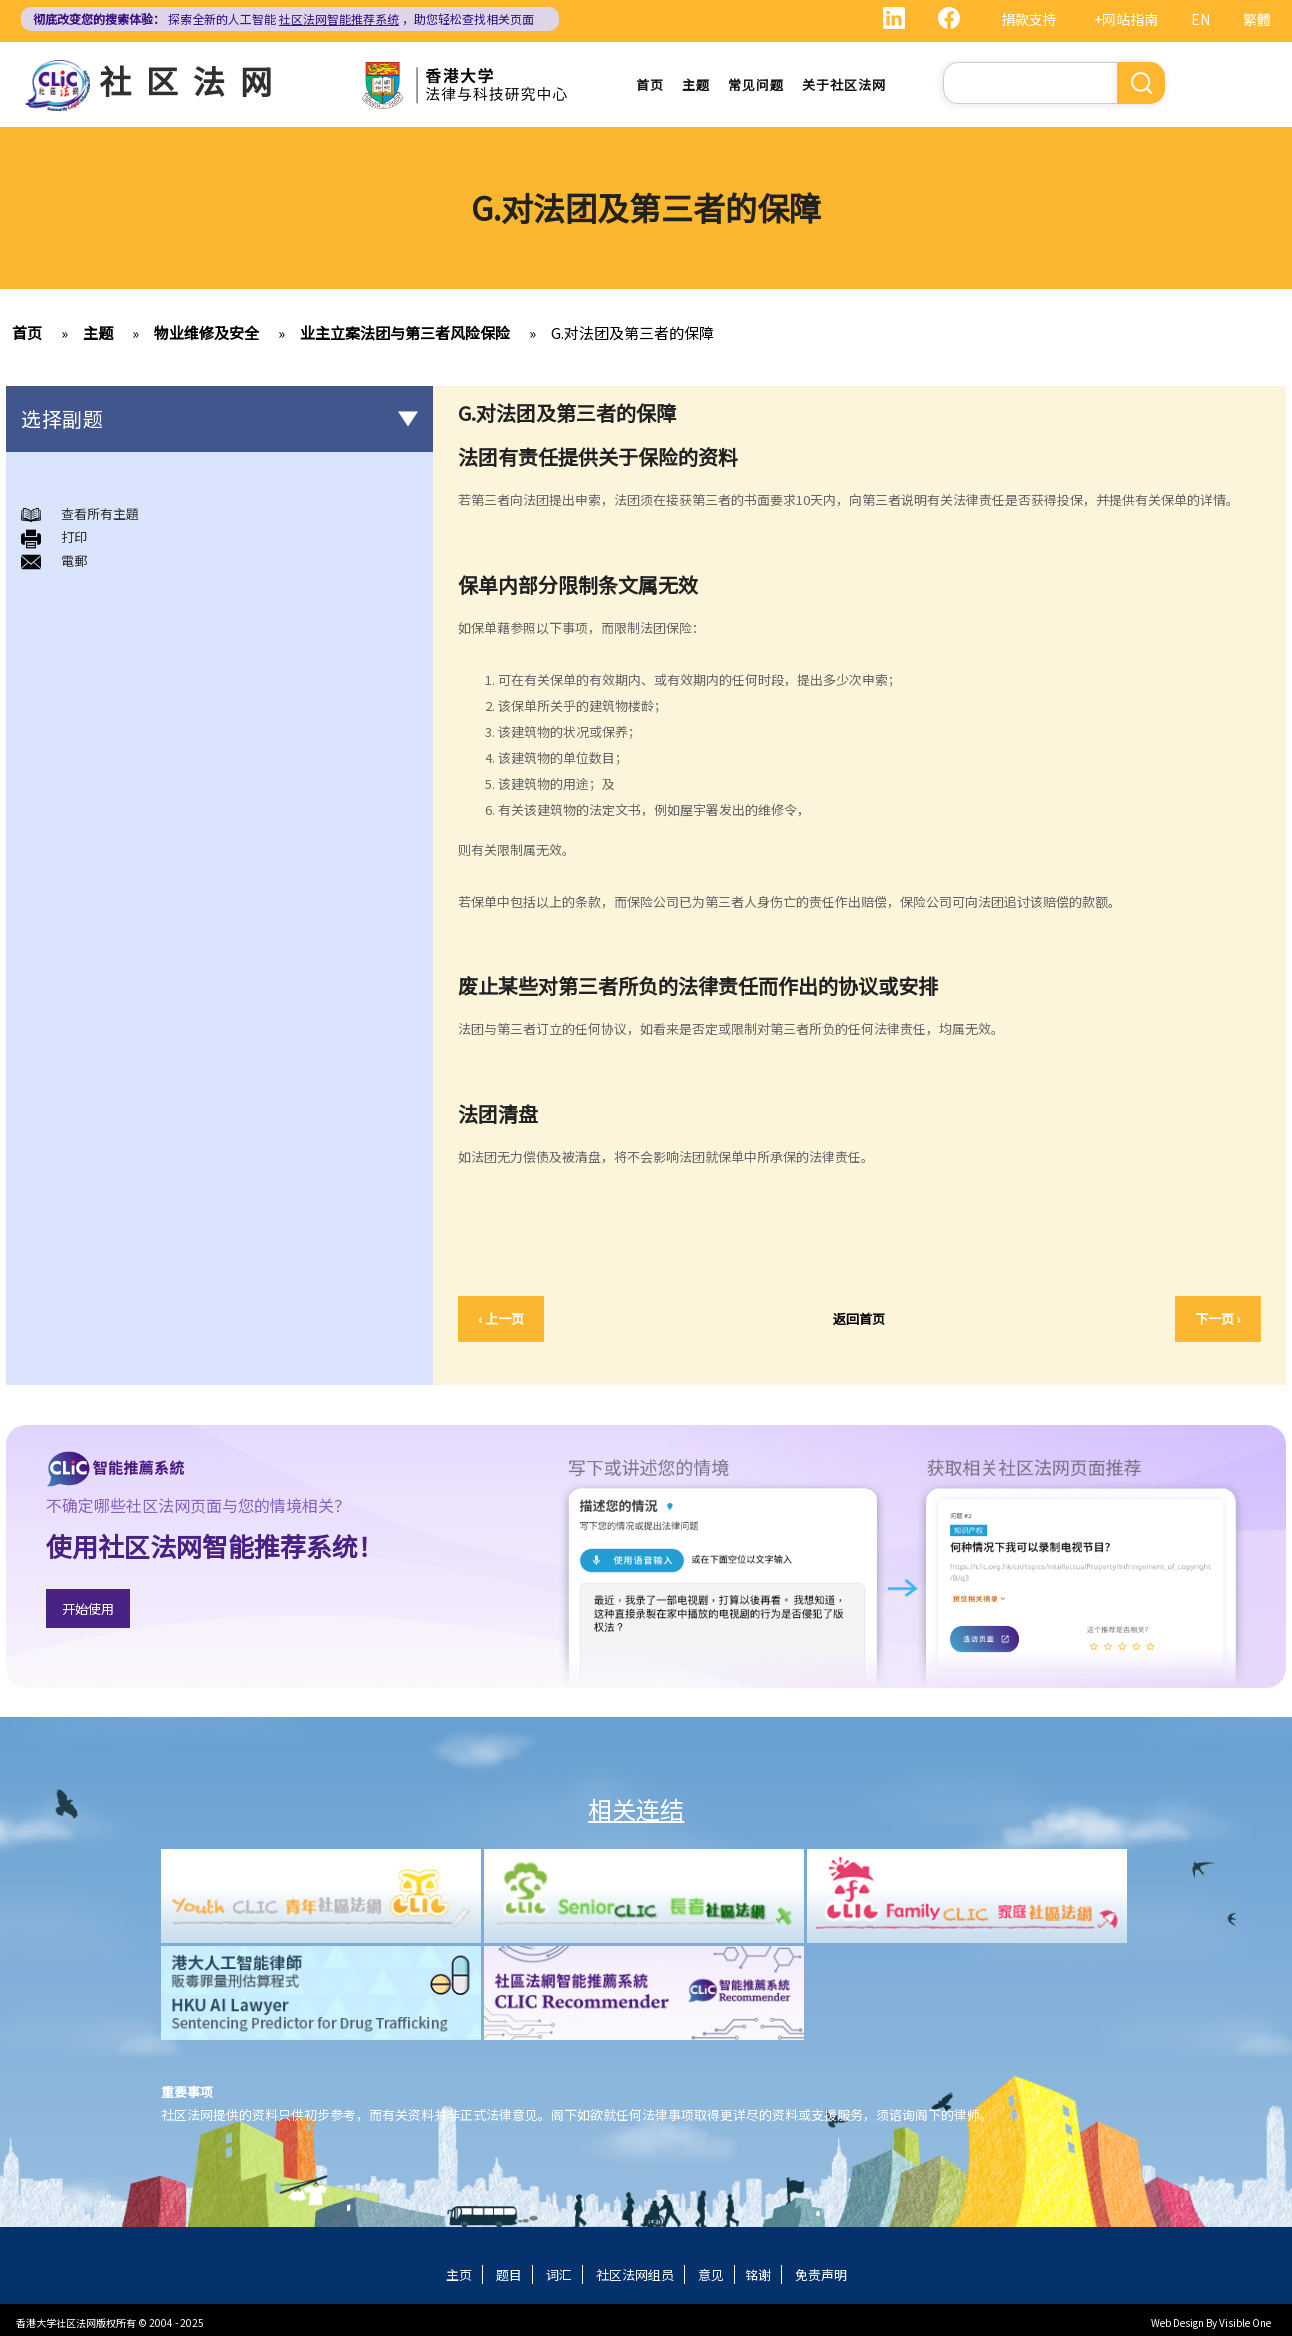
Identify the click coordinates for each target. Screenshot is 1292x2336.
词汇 (559, 2274)
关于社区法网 (844, 84)
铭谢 (758, 2274)
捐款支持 (1029, 19)
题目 (509, 2274)
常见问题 (756, 84)
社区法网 (193, 80)
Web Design (1177, 2322)
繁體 (1257, 19)
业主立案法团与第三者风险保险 (405, 332)
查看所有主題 (100, 513)
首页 (650, 84)
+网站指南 (1126, 19)
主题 (696, 84)
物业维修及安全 (206, 332)
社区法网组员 (635, 2274)
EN (1200, 19)
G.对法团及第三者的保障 (632, 332)
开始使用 (88, 1608)
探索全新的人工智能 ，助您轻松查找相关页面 (283, 18)
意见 (711, 2274)
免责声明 (821, 2274)
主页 (459, 2274)
